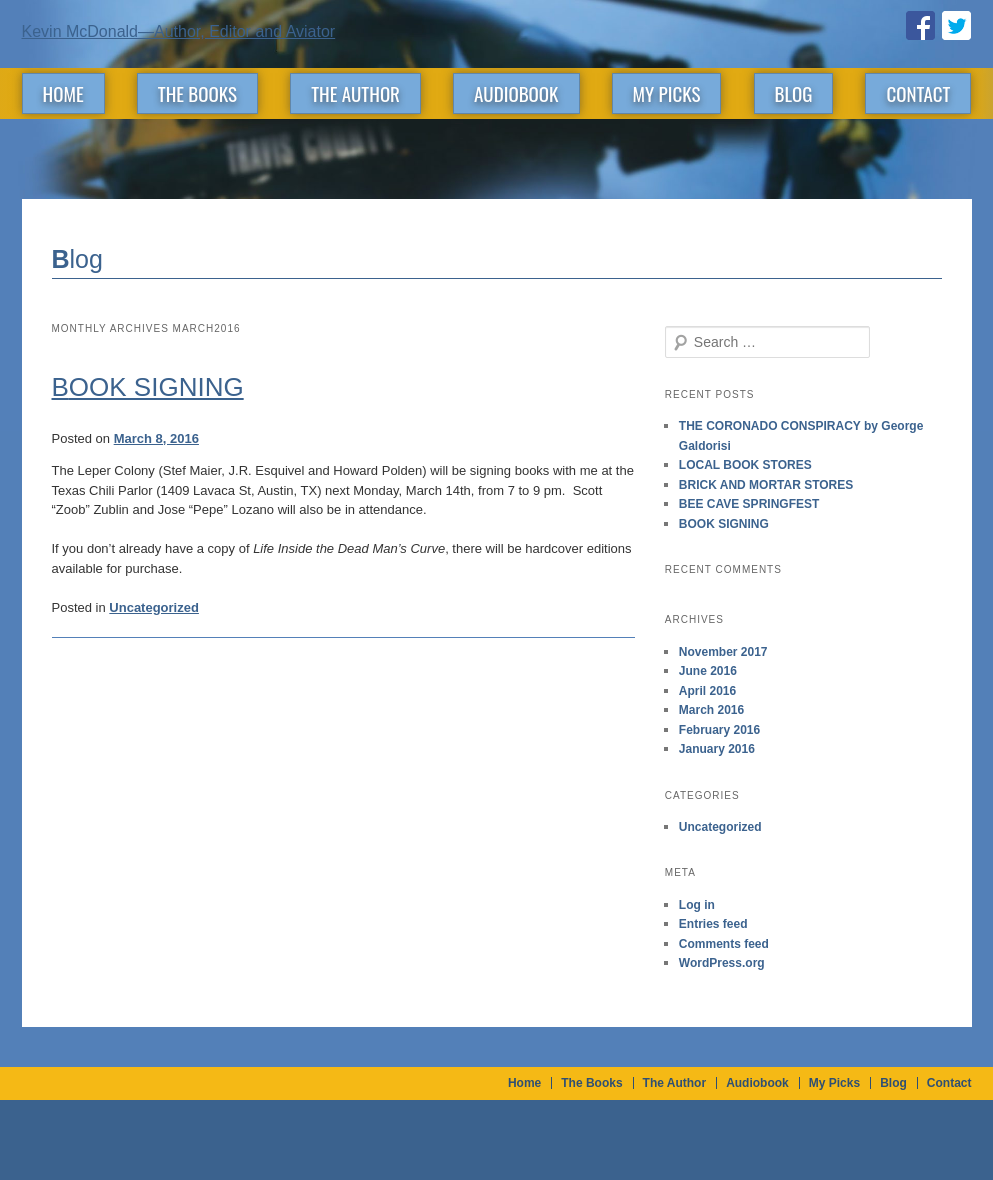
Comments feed (724, 944)
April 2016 (707, 691)
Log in (697, 905)
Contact (918, 93)
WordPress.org (722, 963)
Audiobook (516, 93)
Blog (794, 93)
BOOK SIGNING (148, 387)
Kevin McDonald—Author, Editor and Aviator (179, 31)
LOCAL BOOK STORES (745, 465)
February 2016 (719, 730)
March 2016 (711, 710)
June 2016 (708, 671)
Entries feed (713, 924)
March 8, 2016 (156, 438)
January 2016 (717, 749)
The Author (355, 93)
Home (63, 93)
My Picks (667, 93)
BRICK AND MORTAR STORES (766, 485)
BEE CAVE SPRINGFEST (749, 504)
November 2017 (723, 652)
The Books (197, 93)
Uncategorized (154, 607)
